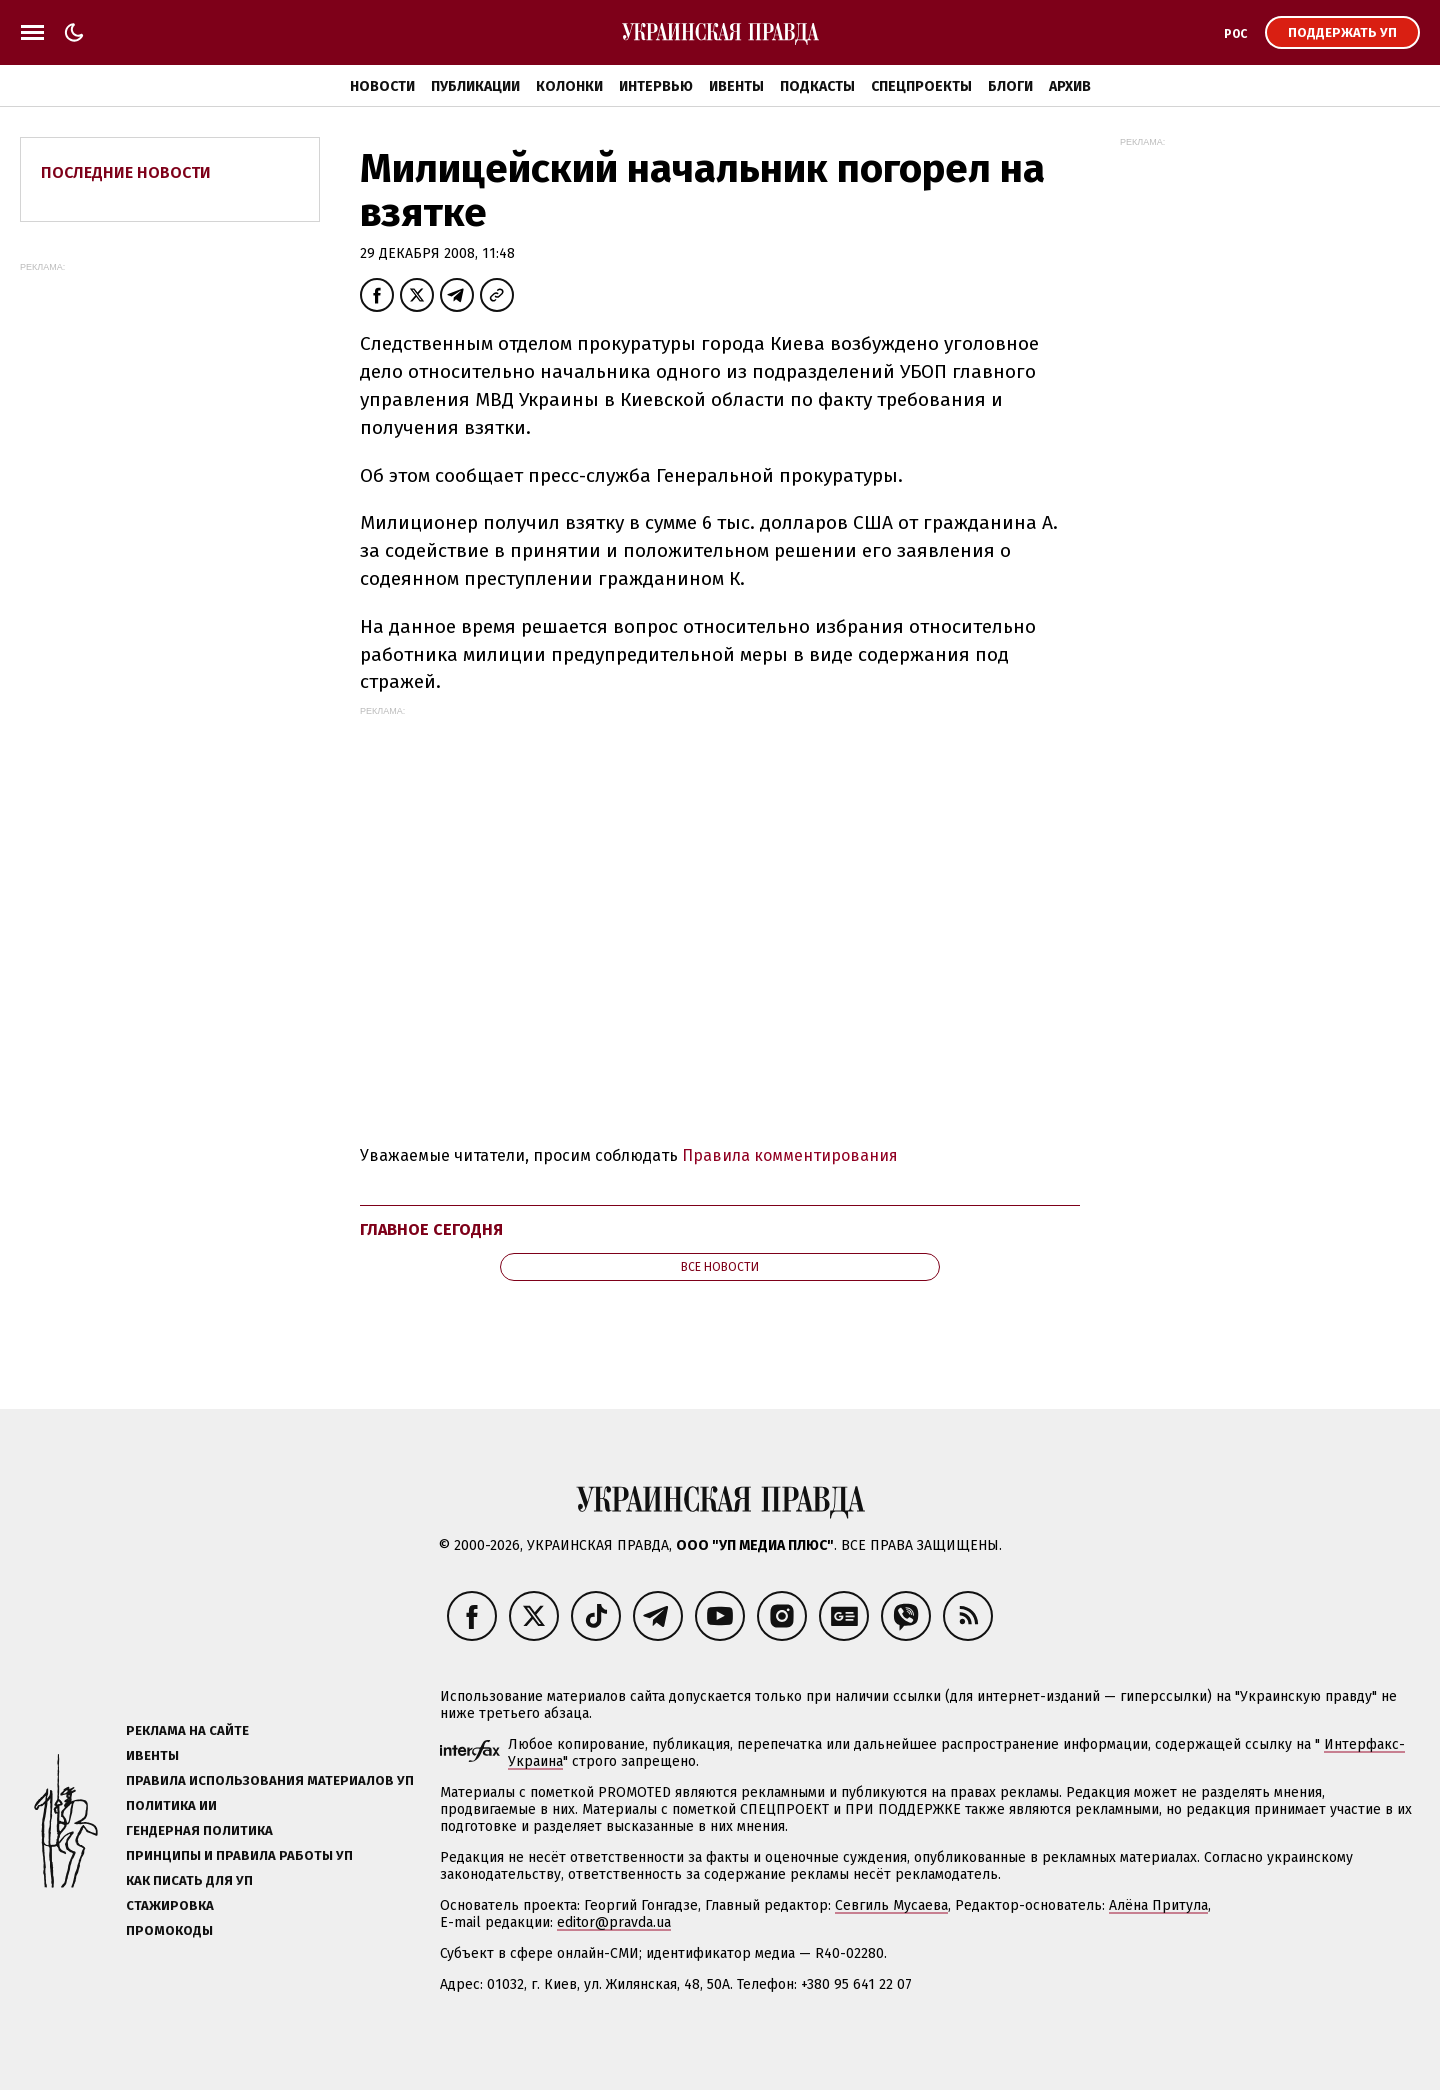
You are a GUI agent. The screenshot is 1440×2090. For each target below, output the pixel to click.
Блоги (1010, 86)
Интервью (656, 86)
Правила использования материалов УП (270, 1780)
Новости (382, 86)
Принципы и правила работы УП (239, 1855)
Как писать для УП (189, 1880)
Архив (1070, 86)
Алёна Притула (1158, 1905)
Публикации (475, 86)
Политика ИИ (171, 1805)
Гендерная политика (199, 1830)
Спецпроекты (921, 86)
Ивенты (736, 86)
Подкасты (817, 86)
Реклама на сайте (187, 1730)
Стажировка (170, 1905)
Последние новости (126, 172)
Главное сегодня (431, 1229)
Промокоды (169, 1930)
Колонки (569, 86)
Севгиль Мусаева (891, 1905)
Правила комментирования (790, 1155)
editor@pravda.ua (614, 1922)
